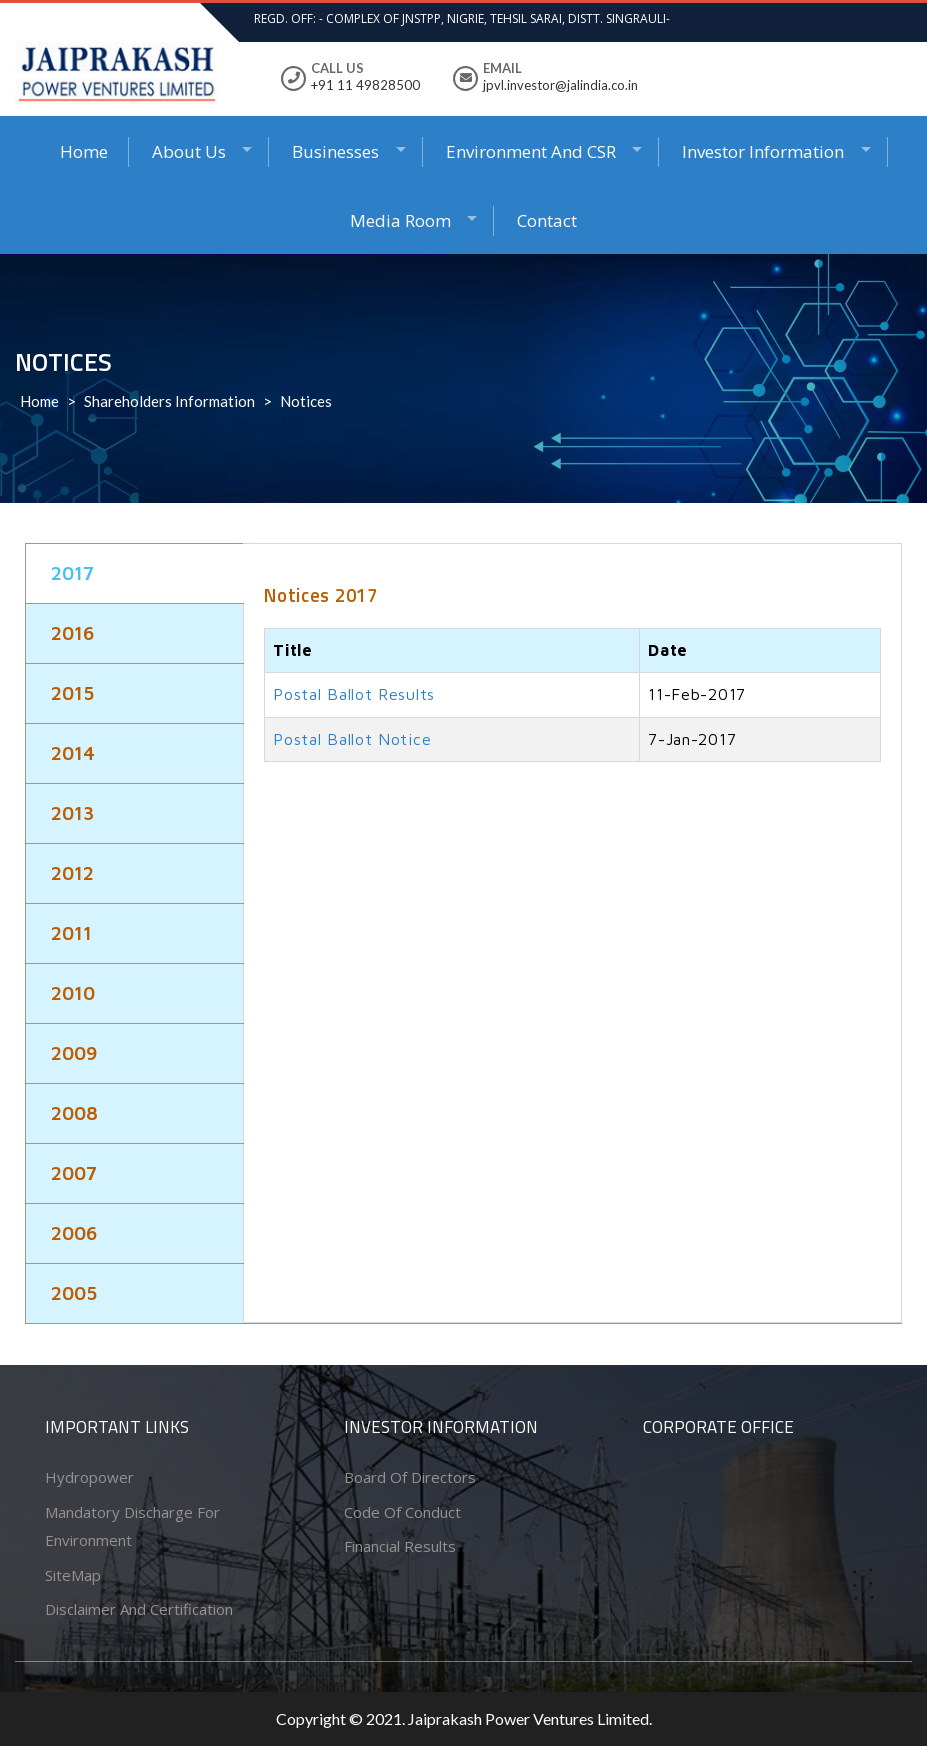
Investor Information (763, 151)
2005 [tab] (74, 1293)
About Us (189, 151)
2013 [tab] (72, 813)
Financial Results (400, 1546)
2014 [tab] (73, 753)
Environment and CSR (531, 151)
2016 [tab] (72, 633)
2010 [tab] (73, 993)
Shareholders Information (169, 401)
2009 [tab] (74, 1053)
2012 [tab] (72, 873)
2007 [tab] (74, 1173)
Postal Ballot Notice (352, 739)
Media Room (400, 220)
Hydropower (89, 1477)
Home (84, 151)
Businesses (335, 151)
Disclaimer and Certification (139, 1609)
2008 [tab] (74, 1113)
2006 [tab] (74, 1233)
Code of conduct (402, 1512)
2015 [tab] (72, 693)
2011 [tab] (71, 933)
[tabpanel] (572, 675)
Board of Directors (410, 1477)
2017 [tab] (72, 573)
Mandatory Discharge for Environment (132, 1526)
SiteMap (73, 1575)
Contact (547, 220)
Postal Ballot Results (354, 694)
